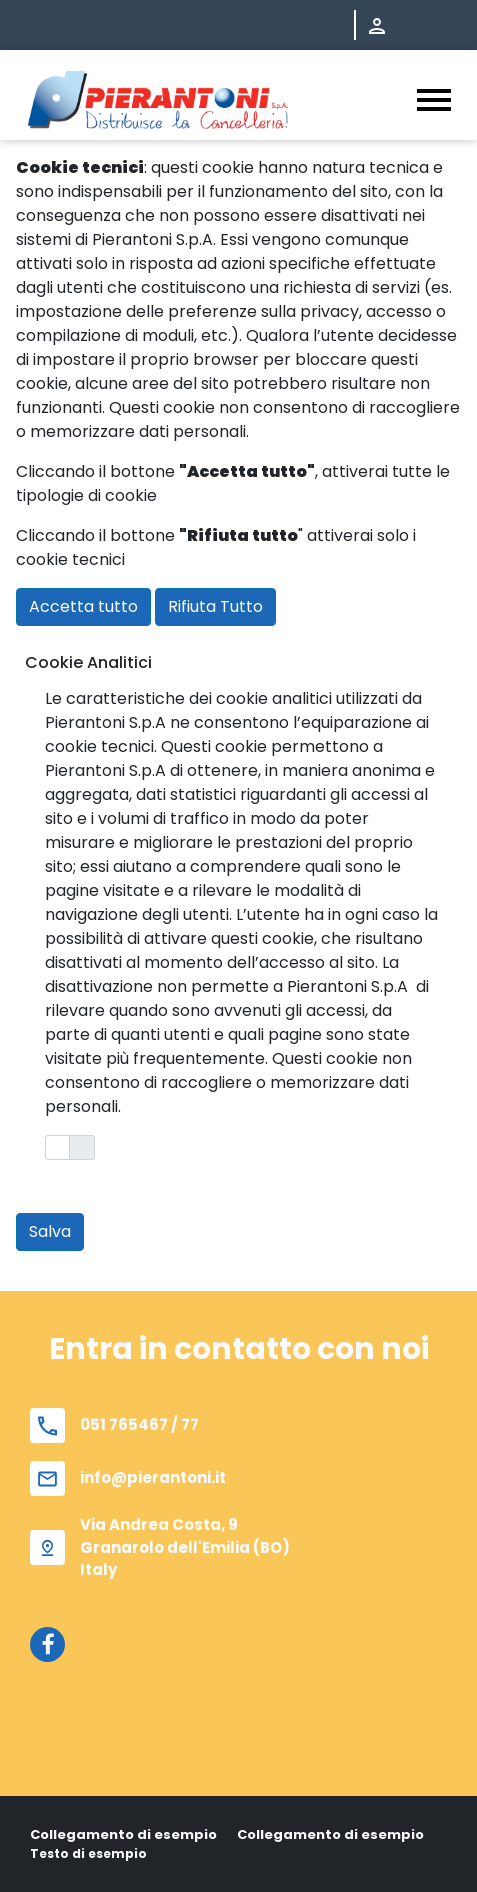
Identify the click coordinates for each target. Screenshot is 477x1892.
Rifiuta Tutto (215, 606)
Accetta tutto (83, 606)
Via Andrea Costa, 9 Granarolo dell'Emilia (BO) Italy (185, 1547)
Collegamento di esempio (123, 1834)
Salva (50, 1231)
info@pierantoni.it (153, 1477)
